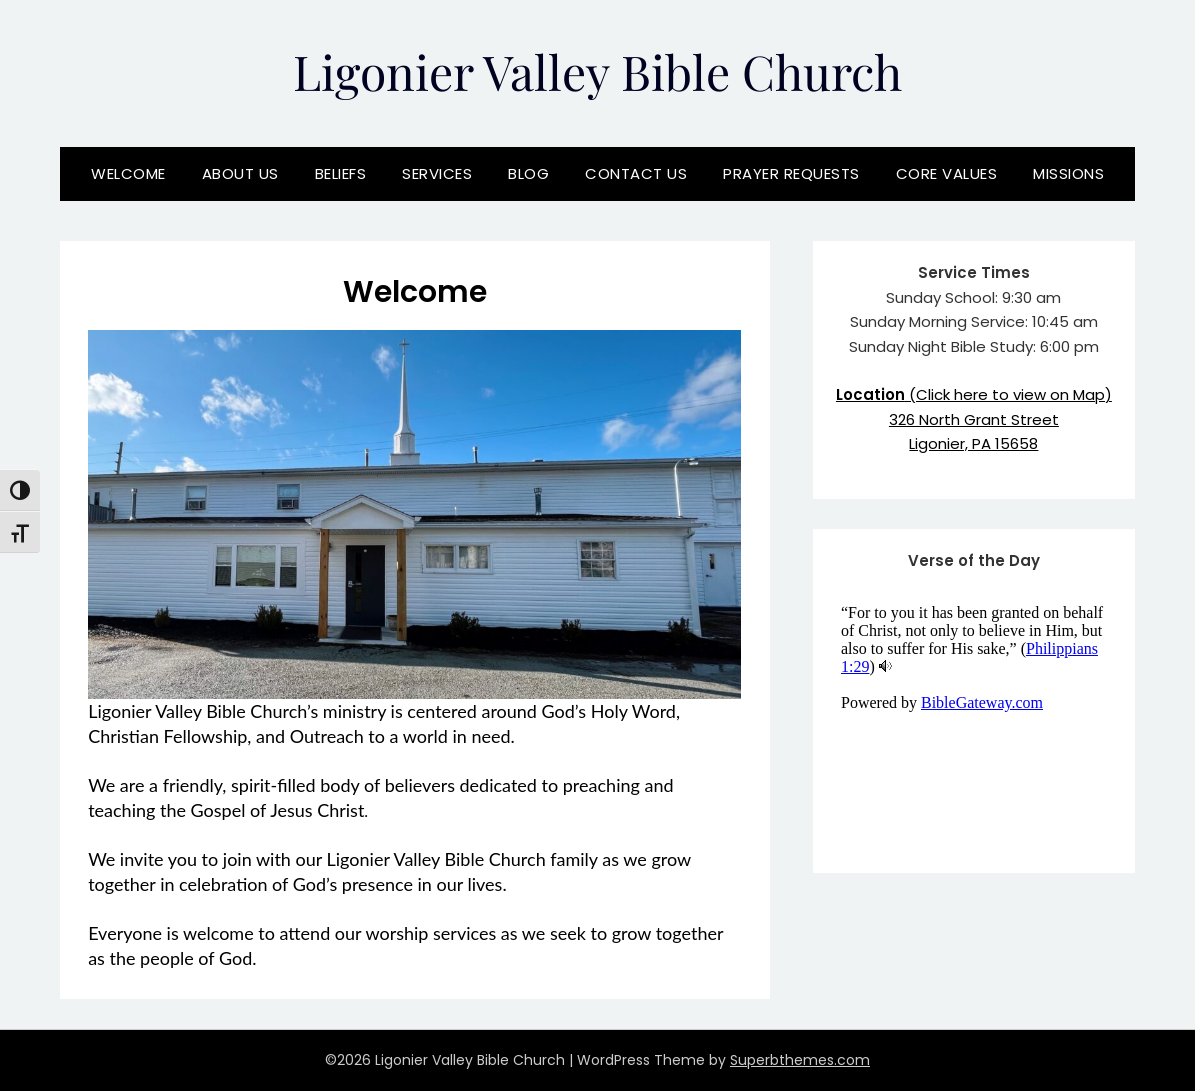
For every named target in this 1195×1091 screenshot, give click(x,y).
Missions (1068, 173)
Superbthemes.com (800, 1060)
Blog (528, 173)
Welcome (128, 173)
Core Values (947, 173)
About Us (240, 173)
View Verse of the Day (974, 721)
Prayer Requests (791, 173)
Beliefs (341, 173)
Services (437, 173)
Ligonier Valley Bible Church (597, 71)
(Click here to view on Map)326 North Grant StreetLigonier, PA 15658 (974, 419)
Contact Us (636, 173)
